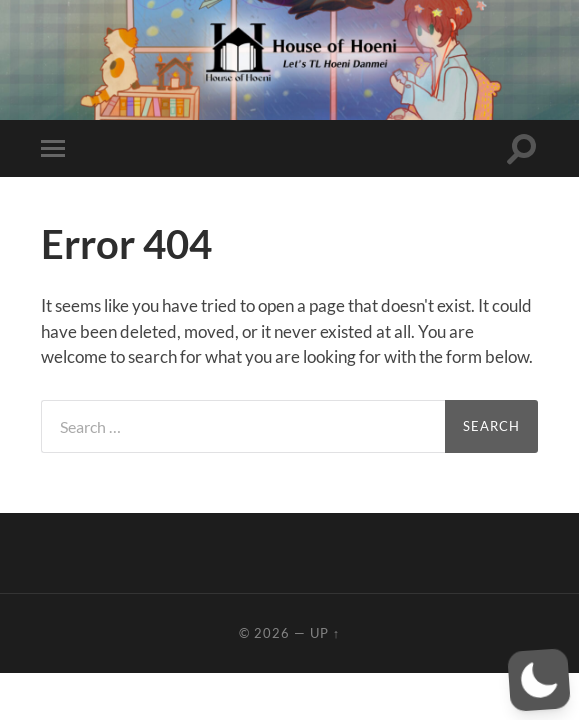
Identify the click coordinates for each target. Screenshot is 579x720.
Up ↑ (325, 633)
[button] (539, 680)
